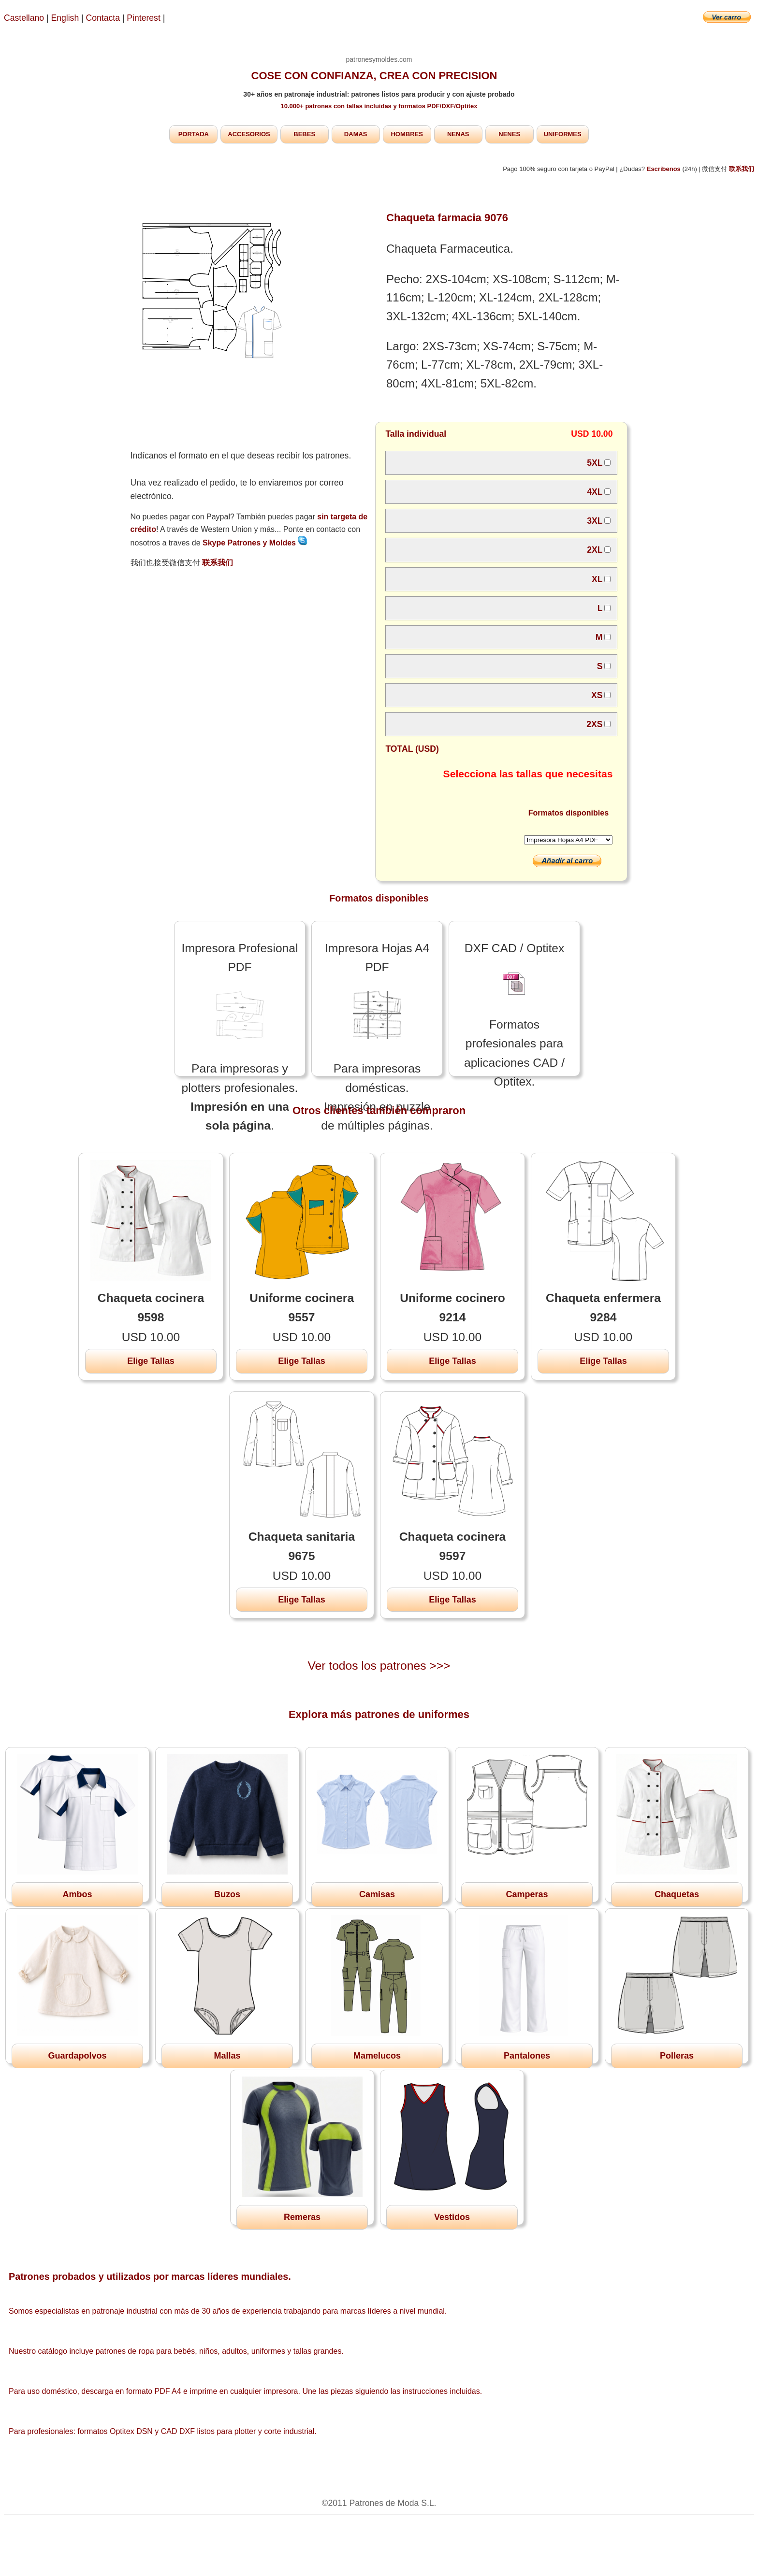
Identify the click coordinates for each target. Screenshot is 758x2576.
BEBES (304, 134)
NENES (509, 134)
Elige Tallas (151, 1361)
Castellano (24, 18)
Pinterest (144, 18)
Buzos (227, 1894)
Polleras (677, 2056)
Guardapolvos (77, 2056)
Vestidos (452, 2217)
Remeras (302, 2217)
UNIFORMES (563, 134)
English (65, 18)
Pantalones (527, 2056)
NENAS (458, 134)
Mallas (227, 2056)
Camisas (377, 1894)
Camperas (527, 1894)
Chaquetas (677, 1894)
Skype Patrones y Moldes (255, 543)
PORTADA (193, 134)
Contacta (104, 18)
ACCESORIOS (249, 134)
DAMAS (355, 134)
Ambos (77, 1894)
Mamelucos (377, 2056)
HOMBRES (407, 134)
